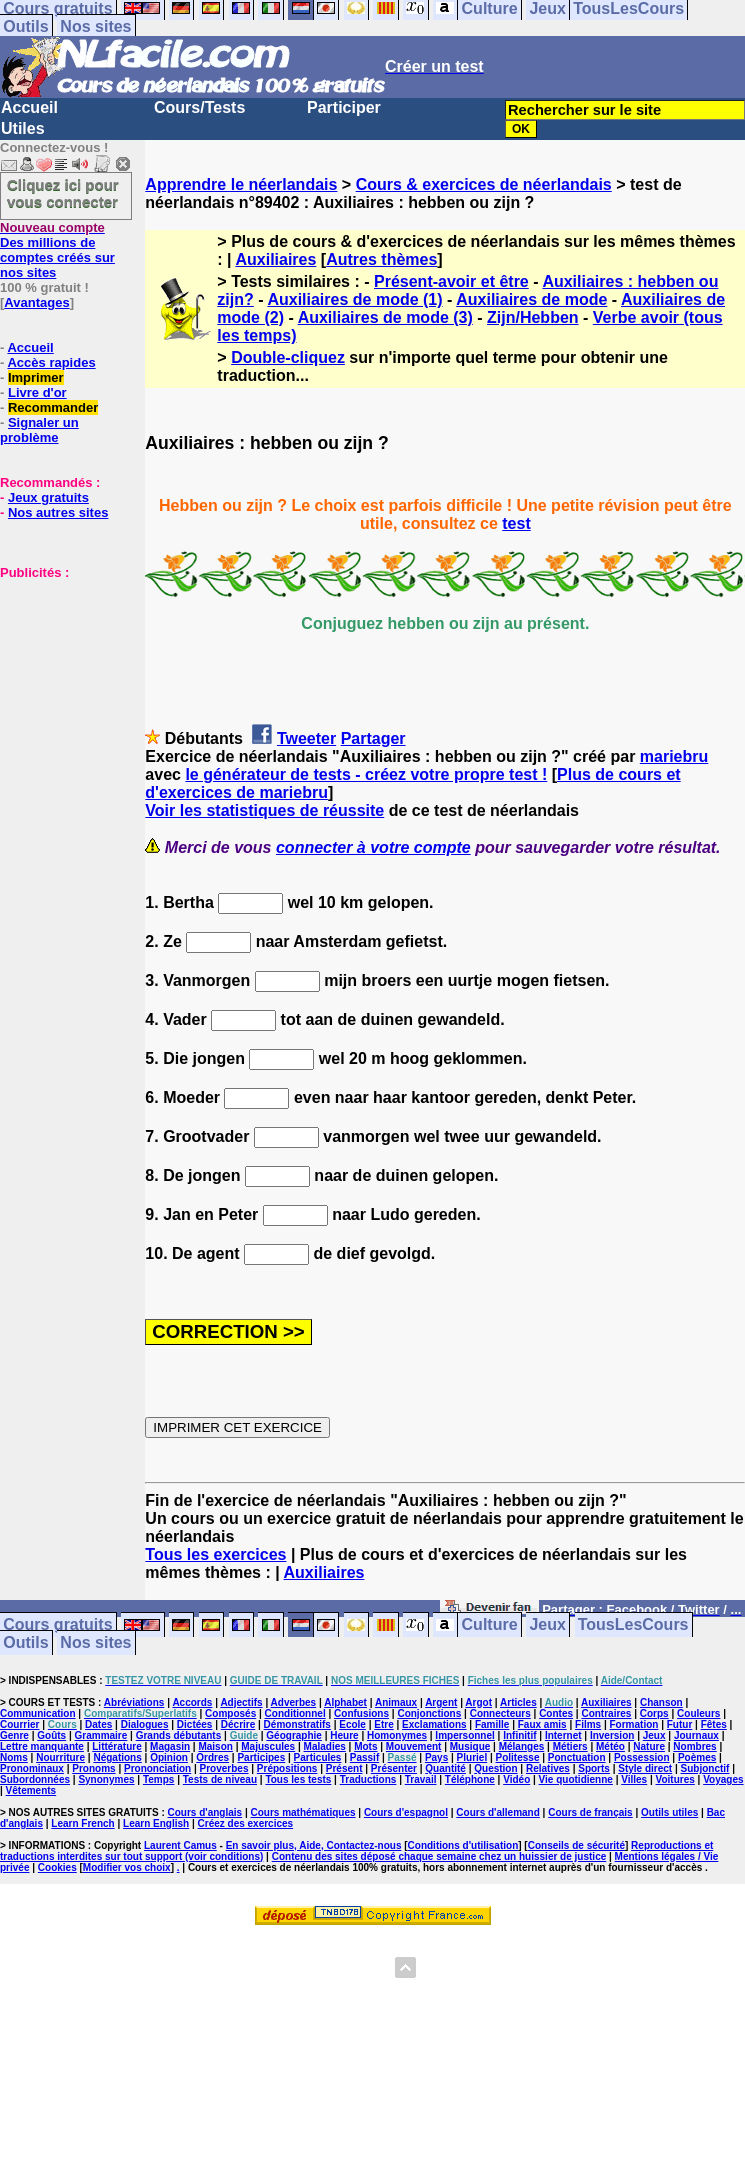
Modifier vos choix (127, 1867)
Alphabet (345, 1702)
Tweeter (306, 738)
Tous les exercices (215, 1554)
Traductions (368, 1779)
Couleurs (698, 1713)
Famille (492, 1724)
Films (588, 1724)
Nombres (694, 1746)
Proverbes (224, 1768)
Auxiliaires (275, 259)
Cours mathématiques (303, 1812)
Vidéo (516, 1779)
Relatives (548, 1768)
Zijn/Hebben (533, 317)
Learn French (82, 1823)
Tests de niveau (220, 1779)
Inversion (612, 1735)
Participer (344, 107)
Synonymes (106, 1779)
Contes (556, 1713)
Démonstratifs (297, 1724)
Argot (478, 1702)
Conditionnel (295, 1713)
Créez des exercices (246, 1823)
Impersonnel (464, 1735)
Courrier (19, 1724)
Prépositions (287, 1768)
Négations (117, 1757)
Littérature (116, 1746)
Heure (344, 1735)
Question (495, 1768)
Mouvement (414, 1746)
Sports (594, 1768)
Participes (261, 1757)
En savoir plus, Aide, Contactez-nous (314, 1845)
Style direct (645, 1768)
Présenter (394, 1768)
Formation (634, 1724)
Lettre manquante (42, 1746)
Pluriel (472, 1757)
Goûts (51, 1735)
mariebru (674, 756)
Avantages (36, 302)
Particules (318, 1757)
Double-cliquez (288, 357)
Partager (373, 738)
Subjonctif (705, 1768)
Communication (38, 1713)
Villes (634, 1779)
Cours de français (590, 1812)
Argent (441, 1702)
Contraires (606, 1713)
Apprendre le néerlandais (241, 184)
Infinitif (519, 1735)
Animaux (396, 1702)
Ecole (352, 1724)
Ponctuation (577, 1757)
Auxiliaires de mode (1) (354, 299)
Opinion (169, 1757)
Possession (642, 1757)
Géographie (294, 1735)
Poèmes (697, 1757)
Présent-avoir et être (451, 281)
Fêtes (714, 1724)
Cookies (57, 1867)
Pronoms (93, 1768)
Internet (563, 1735)
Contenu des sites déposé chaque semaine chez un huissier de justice (439, 1856)
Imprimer (36, 377)
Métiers (570, 1746)
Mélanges (522, 1746)
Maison (215, 1746)
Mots (365, 1746)
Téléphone (470, 1779)
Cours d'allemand (498, 1812)
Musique (470, 1746)
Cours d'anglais (205, 1812)
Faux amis (542, 1724)
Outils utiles (669, 1812)
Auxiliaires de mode (531, 299)
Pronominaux (32, 1768)
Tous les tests (298, 1779)
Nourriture (60, 1757)
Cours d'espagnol (406, 1812)
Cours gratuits (57, 1625)
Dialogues (145, 1724)
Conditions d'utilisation (463, 1845)
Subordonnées (35, 1779)
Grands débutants (179, 1735)
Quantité (445, 1768)
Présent (344, 1768)
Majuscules (268, 1746)
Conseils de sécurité (576, 1845)
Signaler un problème (39, 430)
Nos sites (95, 26)
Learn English (156, 1823)
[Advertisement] (60, 680)
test (516, 523)
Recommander (53, 407)
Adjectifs (241, 1702)
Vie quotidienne (576, 1779)
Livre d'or (37, 392)
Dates (98, 1724)
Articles (518, 1702)
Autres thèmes (381, 259)
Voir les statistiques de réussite (264, 810)
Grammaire (101, 1735)
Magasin (170, 1746)
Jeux (547, 1625)
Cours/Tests (199, 107)
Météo (610, 1746)
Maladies (325, 1746)
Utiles (23, 128)
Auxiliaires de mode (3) (385, 317)
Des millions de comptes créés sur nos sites (57, 250)
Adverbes (294, 1702)
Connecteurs (500, 1713)
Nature (649, 1746)
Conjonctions (429, 1713)
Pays (436, 1757)
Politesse (518, 1757)
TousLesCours (633, 1625)
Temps (159, 1779)
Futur (680, 1724)
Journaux (696, 1735)
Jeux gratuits (48, 497)
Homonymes (397, 1735)
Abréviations (134, 1702)
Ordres (212, 1757)
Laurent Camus (180, 1845)
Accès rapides (51, 362)
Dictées (195, 1724)
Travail (421, 1779)
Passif (364, 1757)
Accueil (29, 107)
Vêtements (31, 1790)
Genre (14, 1735)
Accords (192, 1702)
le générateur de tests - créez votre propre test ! (366, 774)
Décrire (238, 1724)
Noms (14, 1757)
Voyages (723, 1779)
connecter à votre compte (373, 847)
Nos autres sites (58, 512)
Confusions (361, 1713)
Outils (25, 26)
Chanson (661, 1702)
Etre (383, 1724)
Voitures (675, 1779)
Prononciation (157, 1768)
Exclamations (434, 1724)
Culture (490, 1625)
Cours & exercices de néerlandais (484, 184)
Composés (230, 1713)
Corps (654, 1713)
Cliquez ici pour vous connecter (63, 193)
